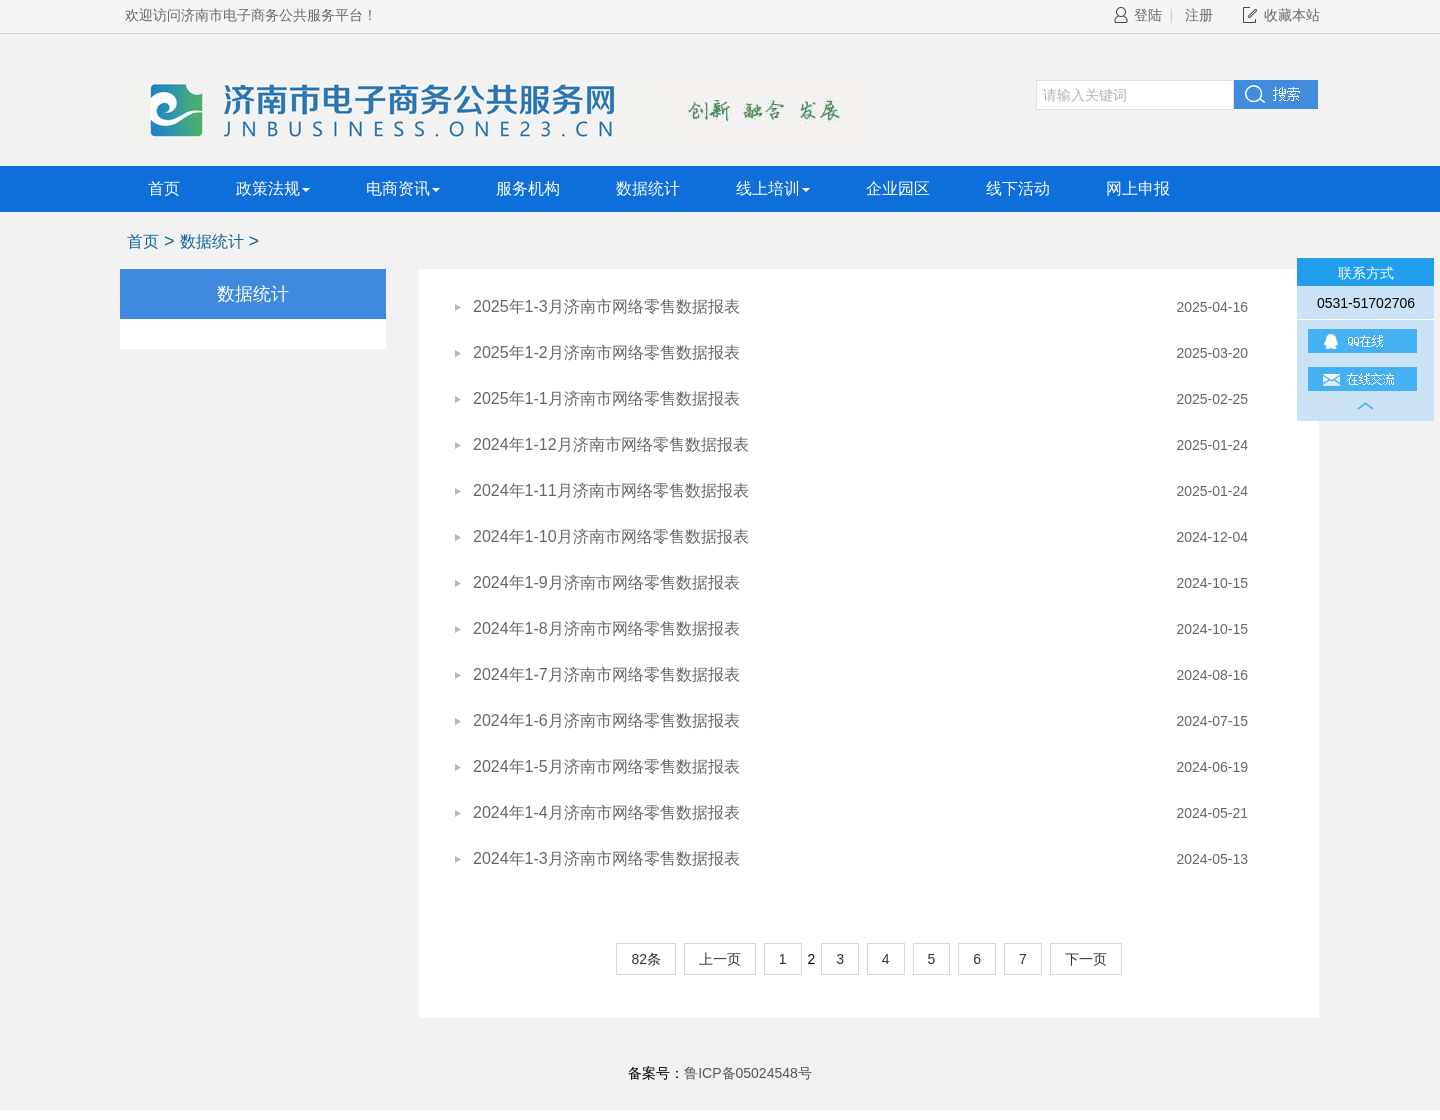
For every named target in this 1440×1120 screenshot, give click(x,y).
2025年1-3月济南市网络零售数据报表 (606, 306)
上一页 (720, 959)
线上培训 (773, 188)
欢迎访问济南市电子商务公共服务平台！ (251, 15)
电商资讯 (403, 188)
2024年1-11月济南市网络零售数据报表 (611, 490)
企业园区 (898, 188)
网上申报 (1138, 188)
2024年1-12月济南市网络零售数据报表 (611, 444)
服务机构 (528, 188)
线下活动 (1018, 188)
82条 (646, 959)
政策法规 (273, 188)
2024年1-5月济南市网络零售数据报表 (606, 766)
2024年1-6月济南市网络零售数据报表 (606, 720)
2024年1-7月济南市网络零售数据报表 (606, 674)
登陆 (1138, 15)
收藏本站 (1292, 15)
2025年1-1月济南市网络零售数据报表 (606, 398)
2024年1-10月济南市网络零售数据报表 (611, 536)
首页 (164, 188)
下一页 (1086, 959)
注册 (1199, 15)
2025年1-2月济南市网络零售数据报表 (606, 352)
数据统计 (648, 188)
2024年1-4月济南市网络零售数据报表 (606, 812)
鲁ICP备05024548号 (748, 1073)
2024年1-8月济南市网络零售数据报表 (606, 628)
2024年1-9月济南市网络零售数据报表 (606, 582)
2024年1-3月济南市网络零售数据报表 (606, 858)
